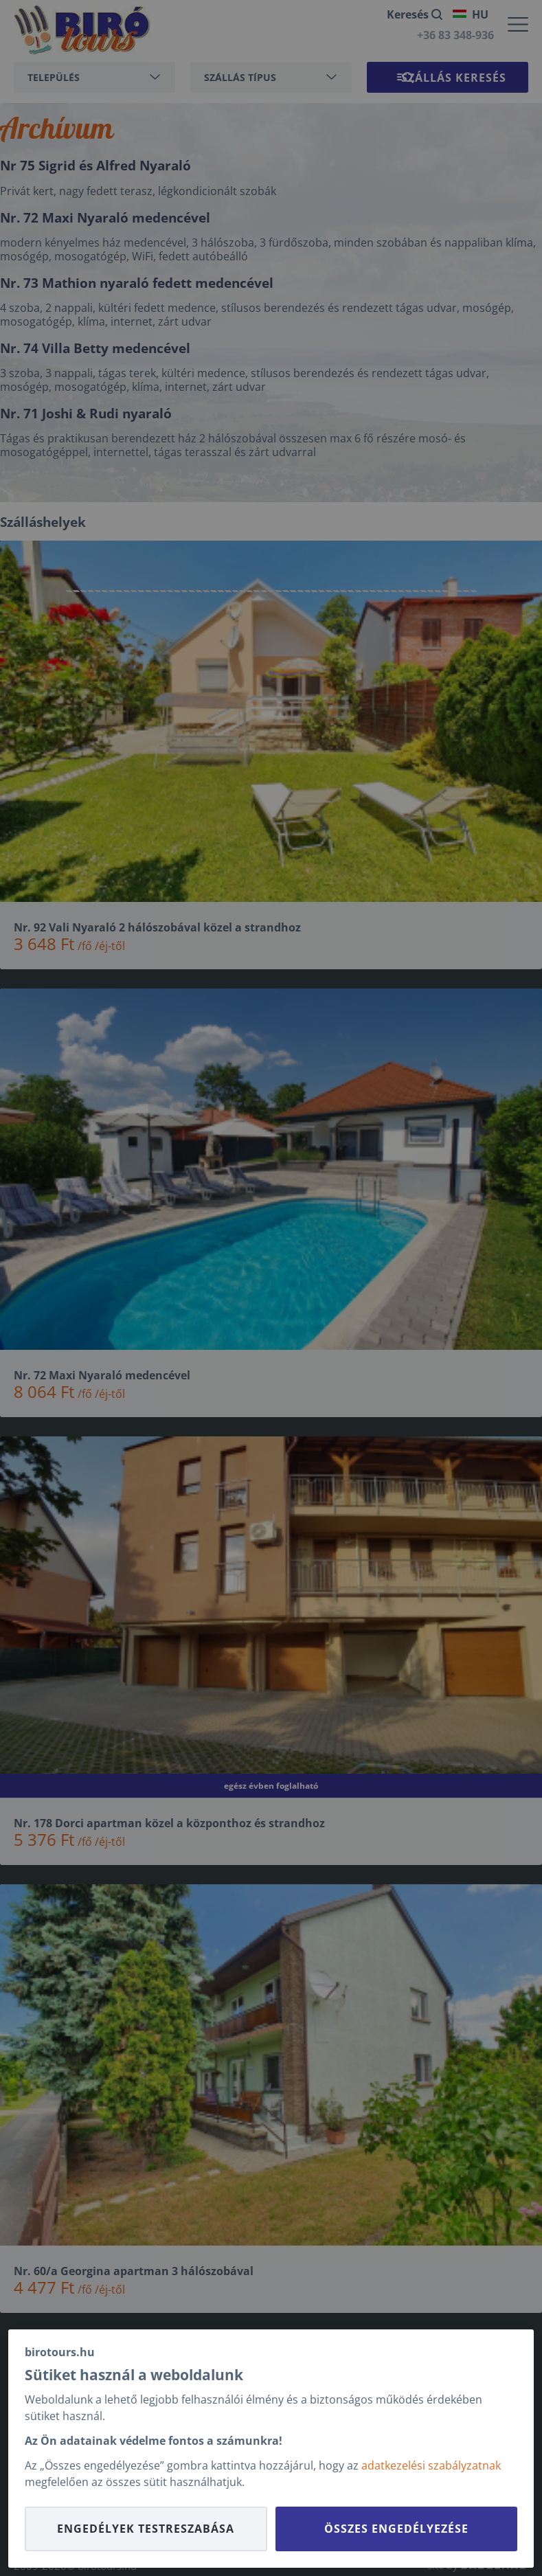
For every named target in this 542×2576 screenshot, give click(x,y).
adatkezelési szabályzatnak (431, 2465)
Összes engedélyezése (396, 2528)
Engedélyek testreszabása (145, 2528)
